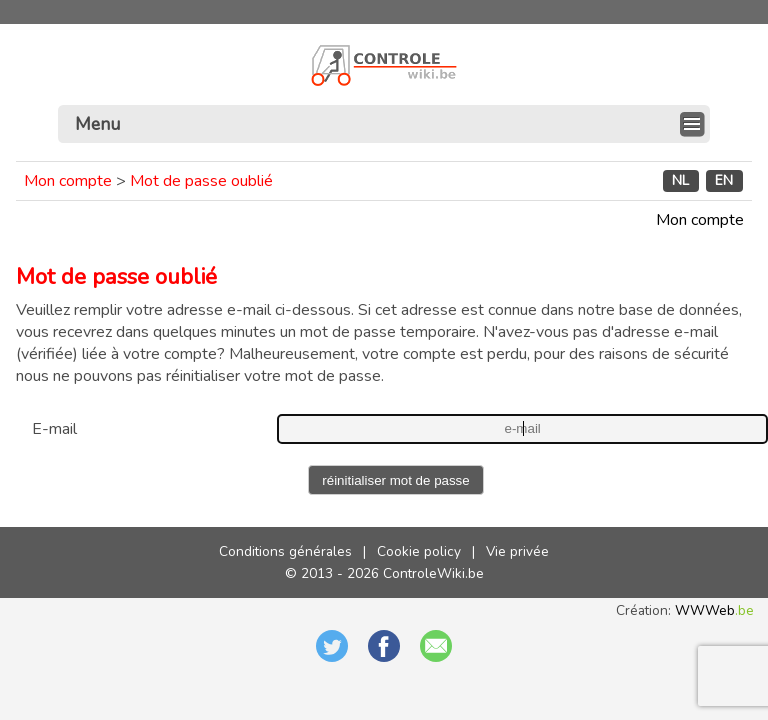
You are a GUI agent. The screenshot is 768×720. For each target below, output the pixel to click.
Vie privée (517, 551)
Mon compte (68, 181)
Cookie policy (419, 551)
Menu (97, 124)
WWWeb (714, 610)
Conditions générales (285, 551)
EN (724, 181)
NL (680, 181)
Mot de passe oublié (201, 181)
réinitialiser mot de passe (395, 480)
